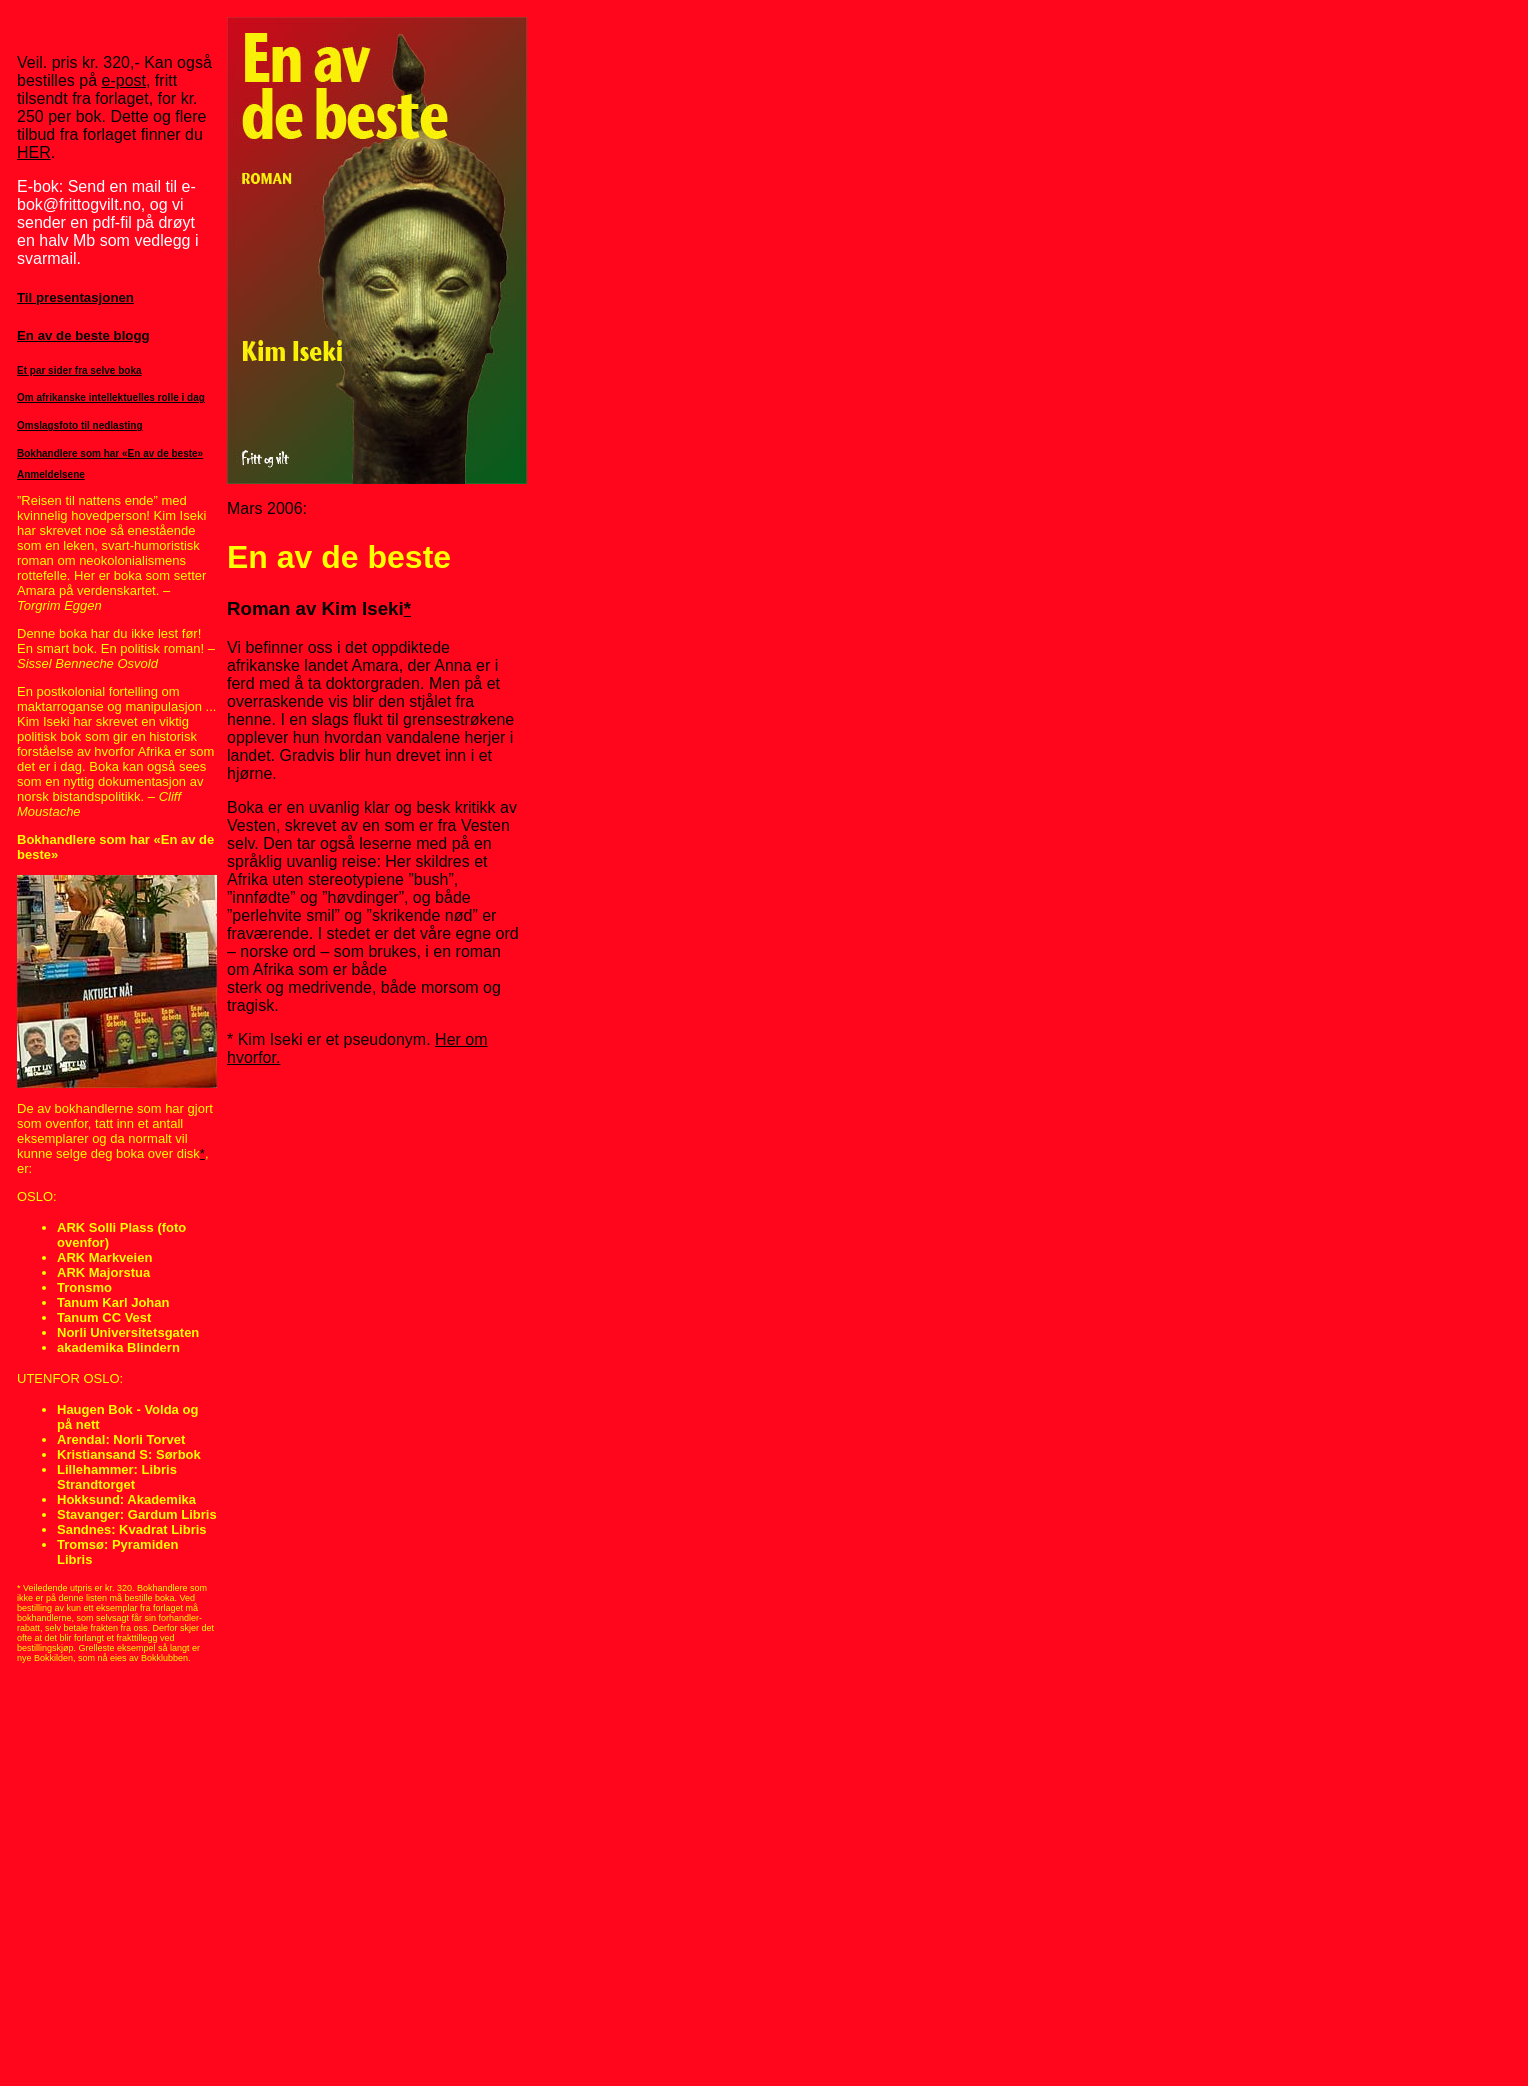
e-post (124, 80)
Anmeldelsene (51, 474)
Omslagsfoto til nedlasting (80, 425)
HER (34, 152)
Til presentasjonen (75, 297)
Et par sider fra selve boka (79, 370)
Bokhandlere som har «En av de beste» (110, 453)
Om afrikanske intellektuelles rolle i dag (111, 397)
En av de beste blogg (83, 335)
